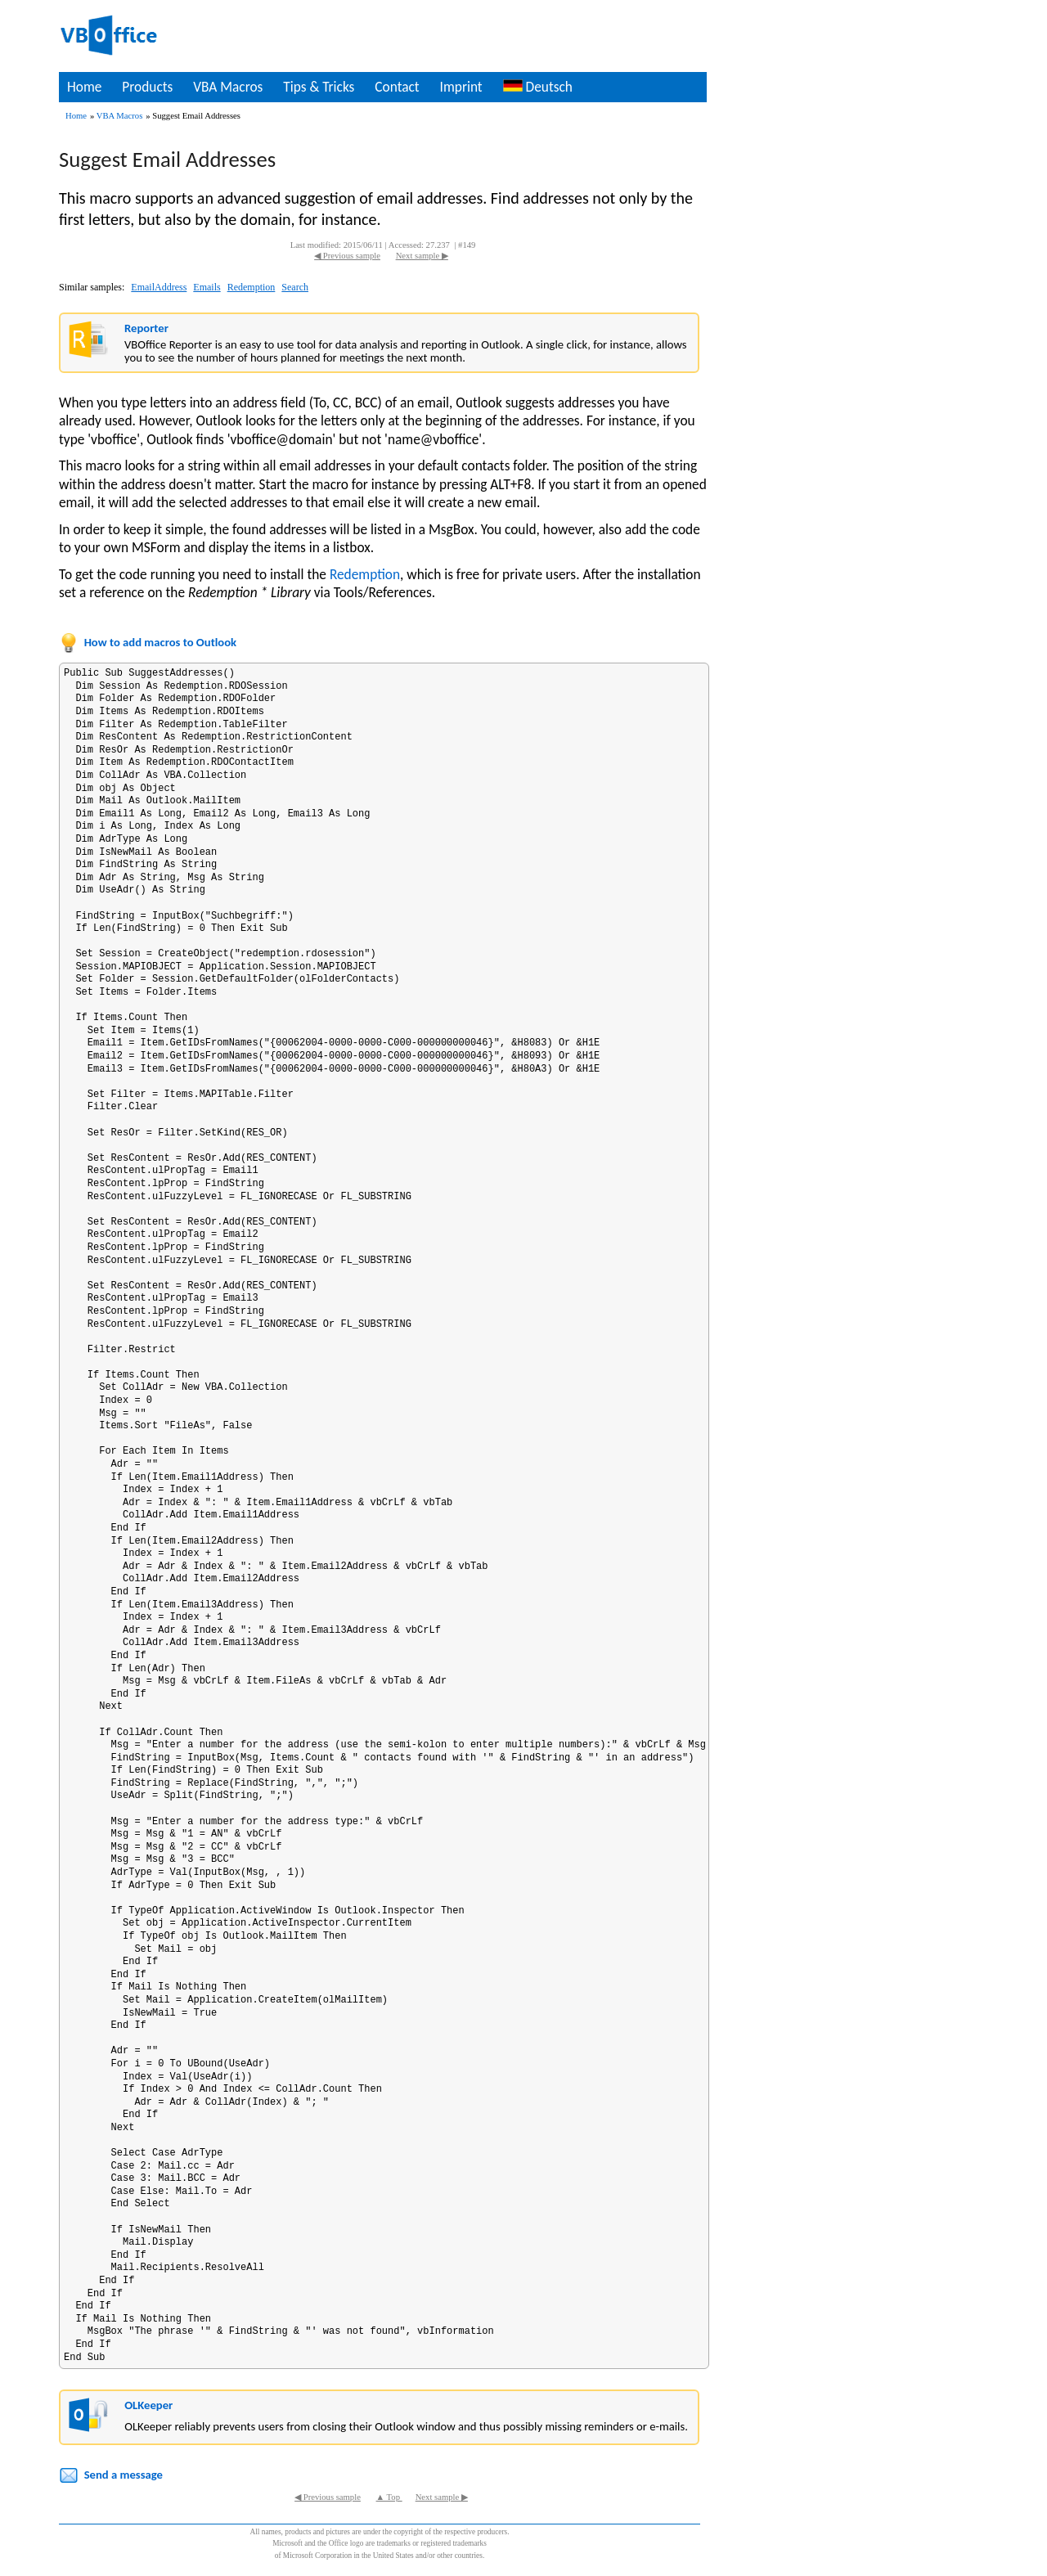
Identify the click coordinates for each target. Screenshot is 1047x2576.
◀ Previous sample (347, 255)
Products (147, 87)
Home (84, 87)
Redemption (251, 287)
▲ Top (389, 2497)
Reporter (146, 328)
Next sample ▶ (422, 255)
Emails (206, 287)
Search (294, 287)
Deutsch (538, 87)
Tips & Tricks (318, 87)
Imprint (461, 87)
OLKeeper (148, 2405)
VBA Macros (228, 87)
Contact (397, 87)
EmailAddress (158, 287)
